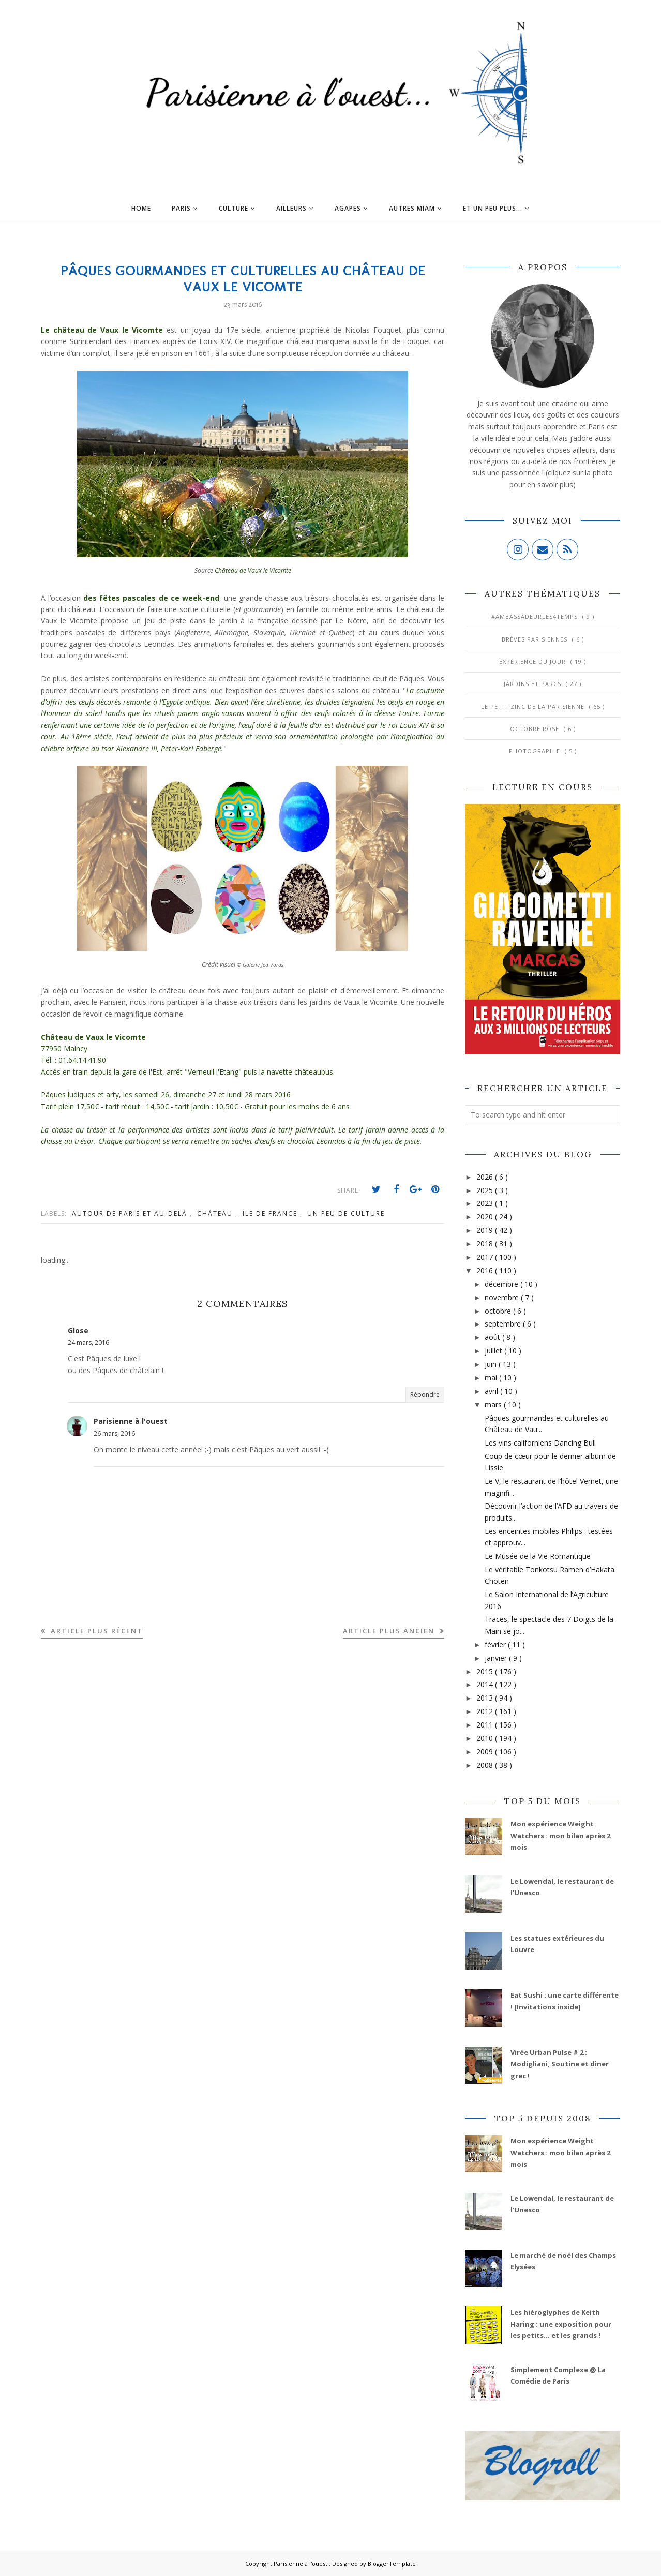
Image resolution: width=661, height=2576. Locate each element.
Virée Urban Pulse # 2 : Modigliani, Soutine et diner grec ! (559, 2064)
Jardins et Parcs (533, 684)
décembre (502, 1284)
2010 (485, 1738)
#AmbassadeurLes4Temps (535, 616)
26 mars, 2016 (114, 1433)
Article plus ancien (390, 1630)
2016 (485, 1270)
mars (494, 1404)
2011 (485, 1725)
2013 (485, 1698)
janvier (497, 1658)
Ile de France (271, 1213)
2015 (485, 1671)
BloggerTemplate (392, 2563)
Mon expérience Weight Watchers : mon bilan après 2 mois (560, 1835)
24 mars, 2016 (88, 1342)
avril (492, 1391)
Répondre (425, 1394)
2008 (485, 1765)
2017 (485, 1257)
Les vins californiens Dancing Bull (540, 1443)
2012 (485, 1711)
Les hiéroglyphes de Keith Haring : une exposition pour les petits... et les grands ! (560, 2323)
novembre (503, 1297)
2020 (485, 1217)
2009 (485, 1751)
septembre (504, 1324)
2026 (485, 1177)
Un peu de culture (346, 1213)
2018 (485, 1243)
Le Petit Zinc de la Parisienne (534, 706)
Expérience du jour (533, 661)
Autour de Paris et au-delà (131, 1213)
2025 (485, 1190)
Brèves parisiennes (535, 639)
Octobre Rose (535, 729)
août (493, 1337)
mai (492, 1377)
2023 (485, 1203)
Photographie (535, 751)
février (496, 1644)
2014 (485, 1684)
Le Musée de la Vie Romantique (538, 1556)
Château (216, 1213)
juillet (494, 1351)
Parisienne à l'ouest (131, 1421)
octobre (499, 1311)
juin (492, 1364)
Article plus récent (95, 1630)
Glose (78, 1330)
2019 (485, 1230)
